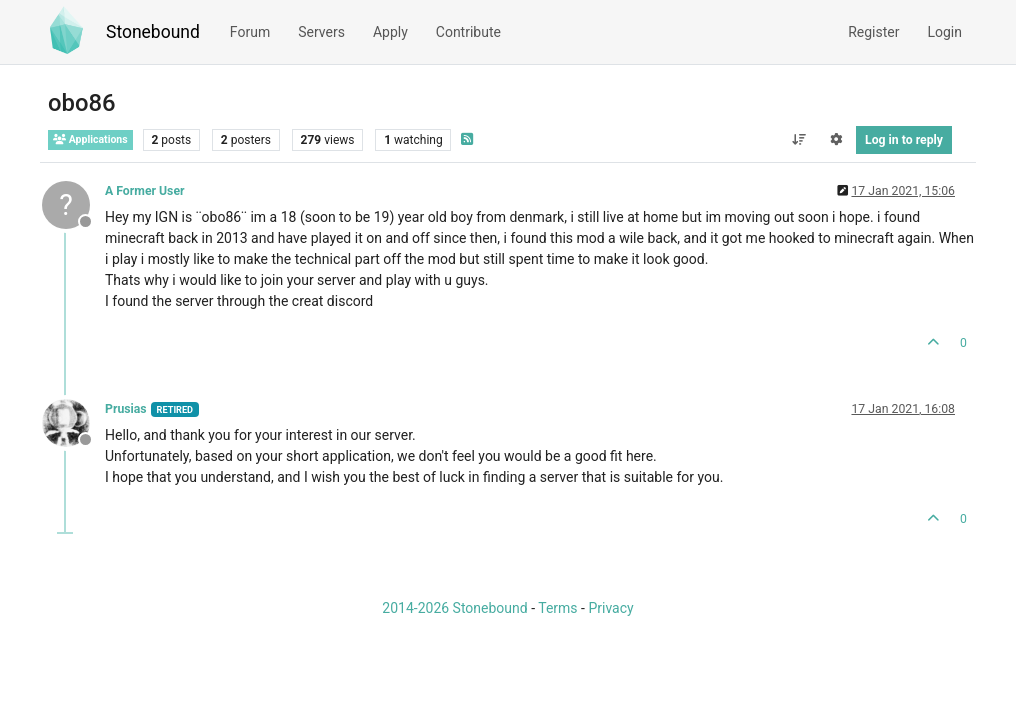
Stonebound (153, 32)
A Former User (145, 191)
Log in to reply (904, 140)
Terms (557, 608)
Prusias (126, 409)
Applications (90, 139)
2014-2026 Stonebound (454, 608)
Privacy (610, 608)
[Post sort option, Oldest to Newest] (798, 140)
